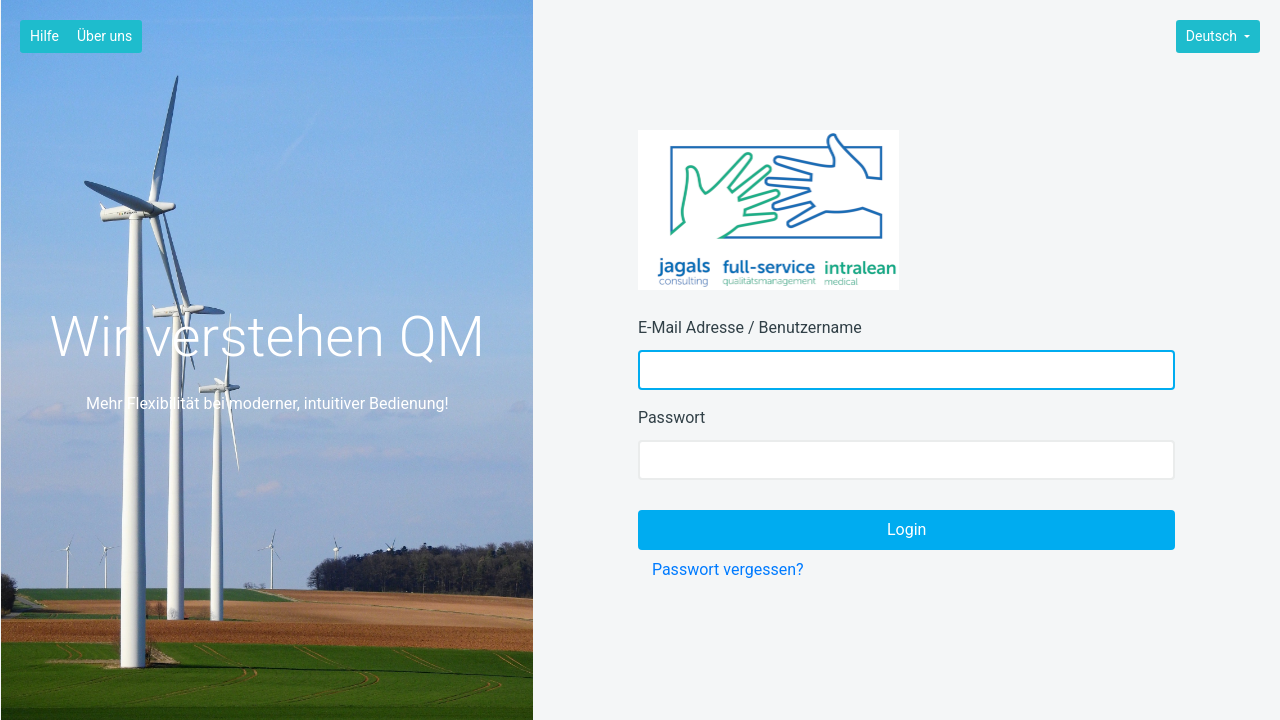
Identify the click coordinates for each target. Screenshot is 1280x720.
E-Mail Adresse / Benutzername (750, 327)
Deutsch (1213, 36)
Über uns (104, 36)
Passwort (671, 417)
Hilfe (44, 36)
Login (906, 529)
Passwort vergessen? (728, 569)
